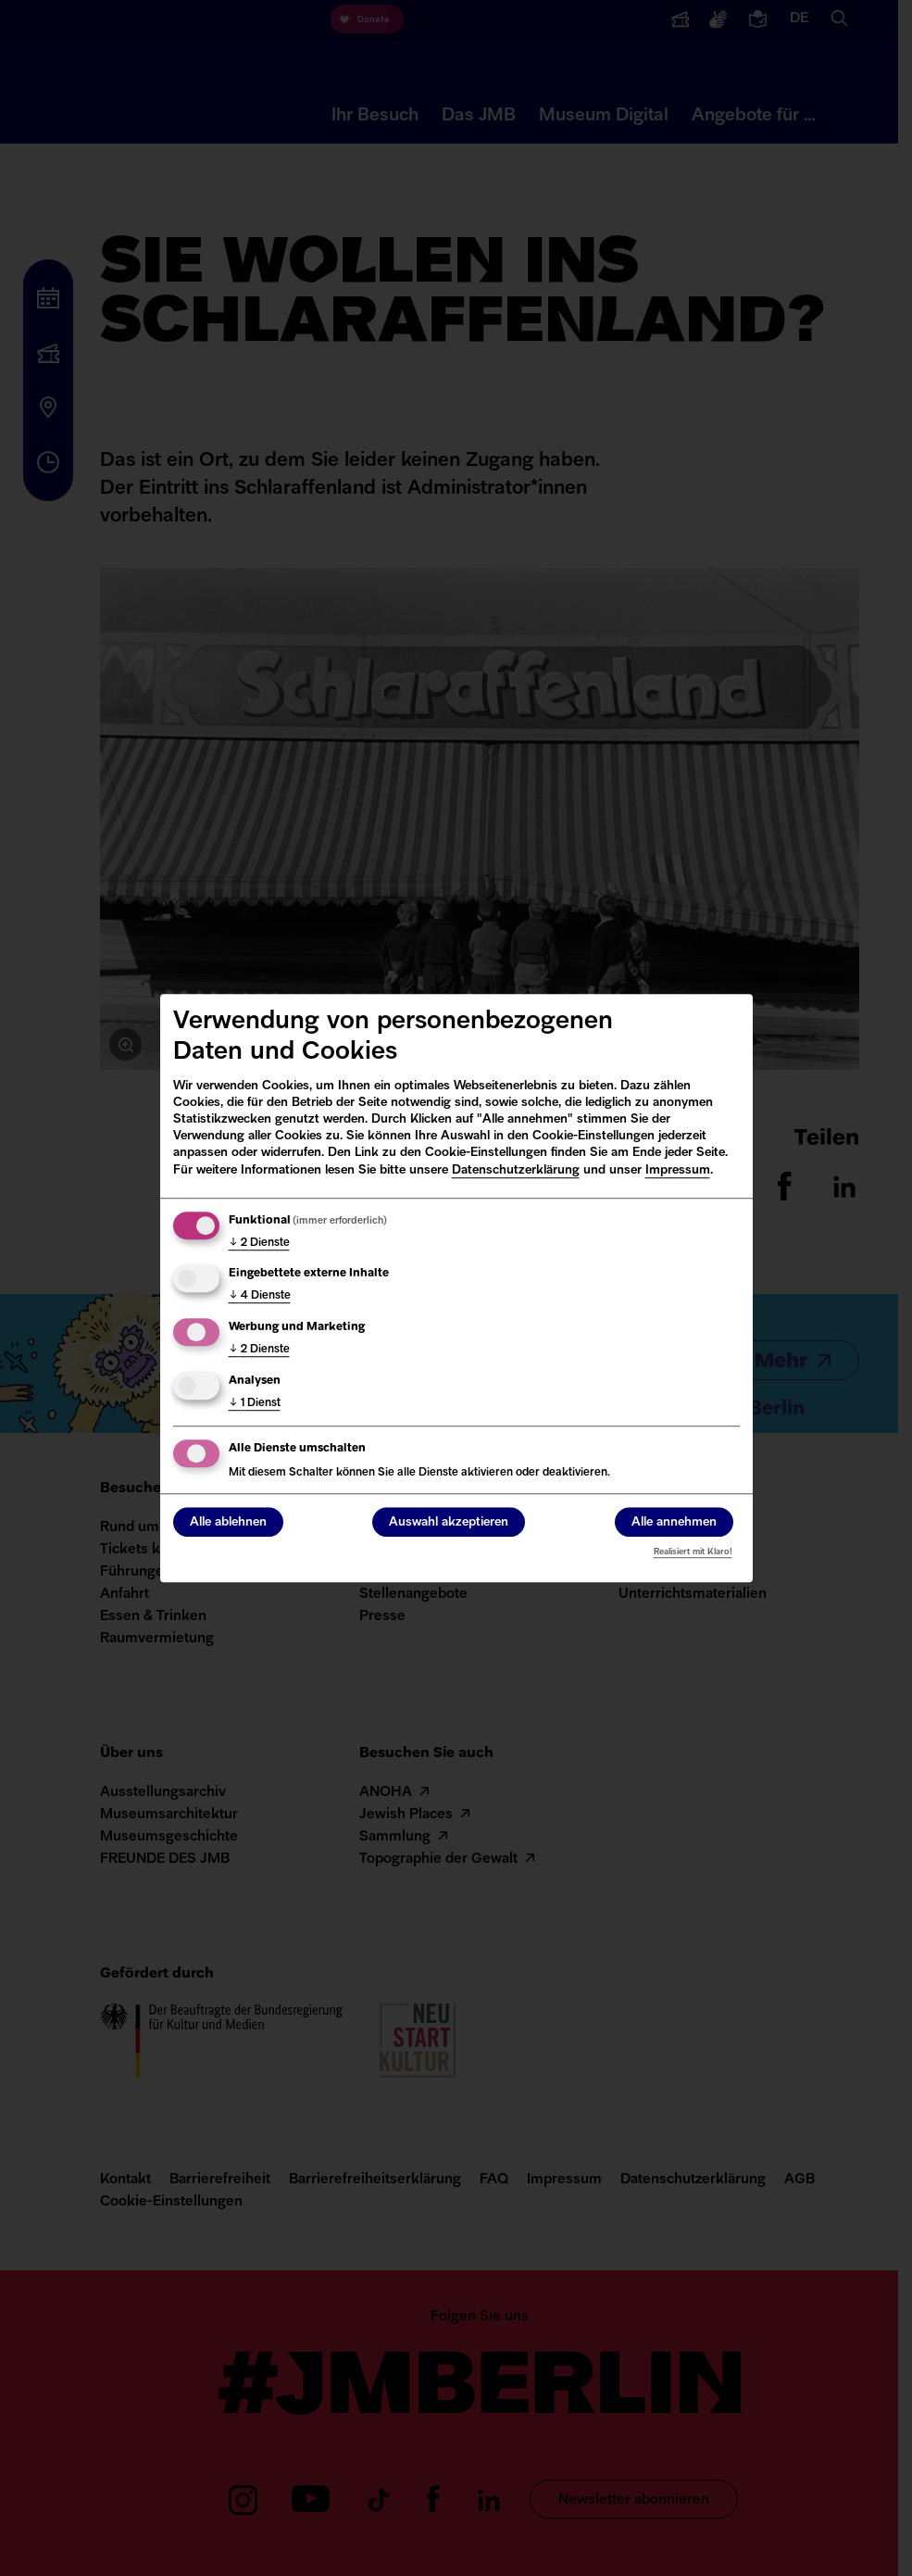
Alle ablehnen (228, 1522)
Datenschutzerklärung (516, 1170)
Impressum (677, 1170)
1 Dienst (255, 1403)
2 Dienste (259, 1243)
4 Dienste (260, 1296)
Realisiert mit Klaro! (693, 1552)
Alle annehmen (674, 1522)
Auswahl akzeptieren (448, 1522)
